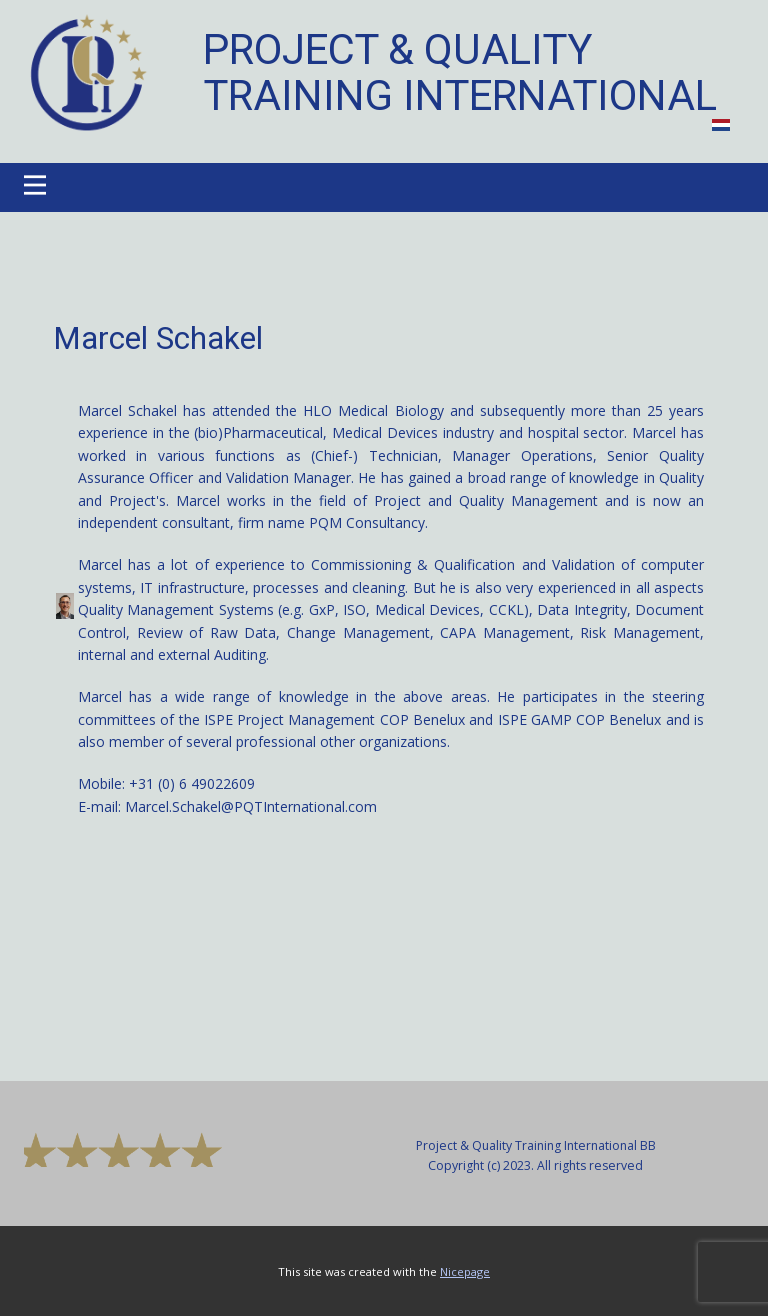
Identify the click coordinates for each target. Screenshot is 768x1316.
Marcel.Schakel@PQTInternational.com (251, 806)
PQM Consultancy (367, 522)
